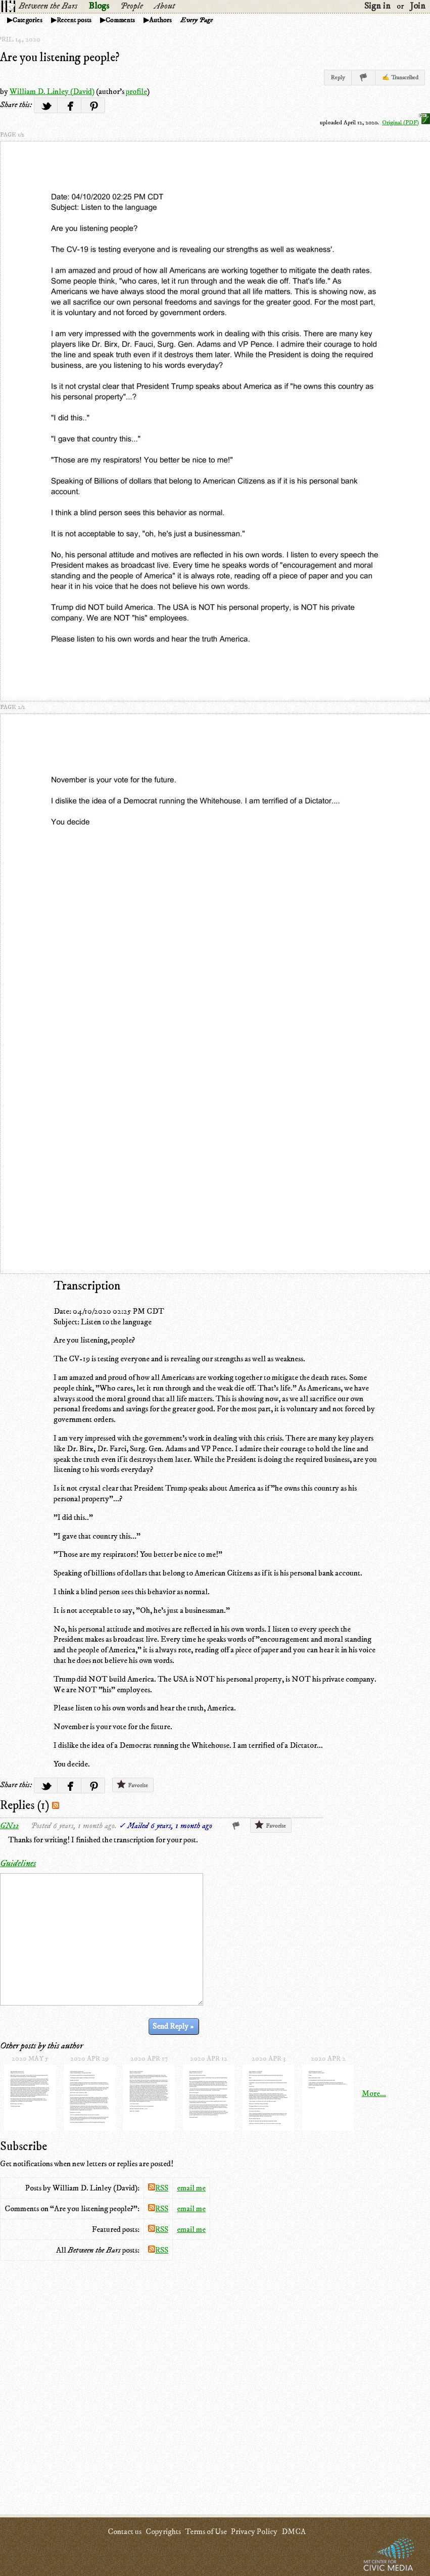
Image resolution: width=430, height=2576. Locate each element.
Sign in (377, 6)
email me (191, 2188)
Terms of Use (206, 2531)
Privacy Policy (254, 2531)
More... (374, 2093)
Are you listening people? (59, 57)
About (164, 6)
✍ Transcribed (400, 77)
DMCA (293, 2531)
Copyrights (163, 2531)
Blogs (98, 6)
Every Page (196, 20)
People (131, 6)
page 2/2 (12, 707)
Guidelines (18, 1863)
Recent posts (74, 20)
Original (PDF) (406, 122)
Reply (337, 77)
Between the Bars (48, 6)
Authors (160, 20)
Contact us (124, 2531)
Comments (120, 20)
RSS (158, 2188)
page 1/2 (12, 134)
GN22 (9, 1826)
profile (136, 91)
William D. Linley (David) (52, 91)
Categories (27, 20)
